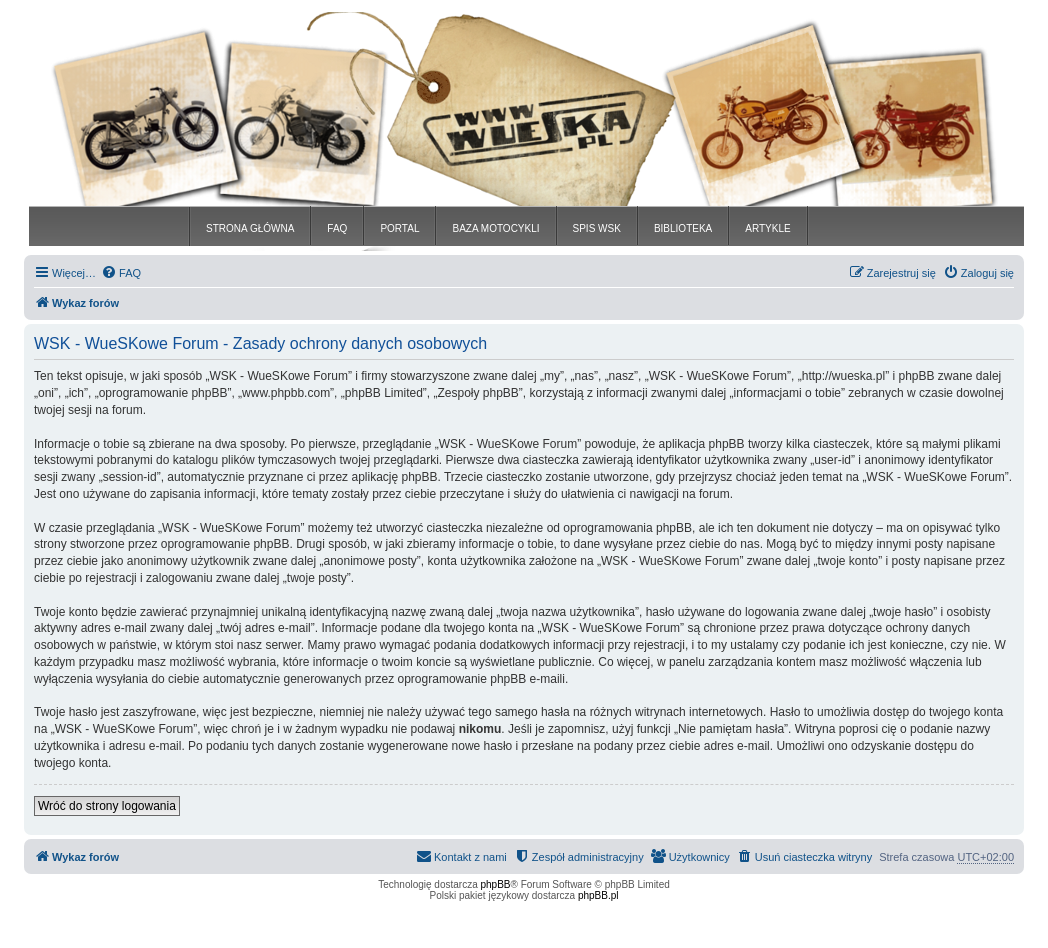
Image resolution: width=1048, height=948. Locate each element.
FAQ (337, 228)
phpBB (496, 884)
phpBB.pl (598, 895)
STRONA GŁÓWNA (250, 228)
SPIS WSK (597, 228)
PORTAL (399, 228)
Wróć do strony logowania (107, 806)
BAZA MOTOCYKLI (495, 228)
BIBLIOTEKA (683, 228)
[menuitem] (121, 273)
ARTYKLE (767, 228)
